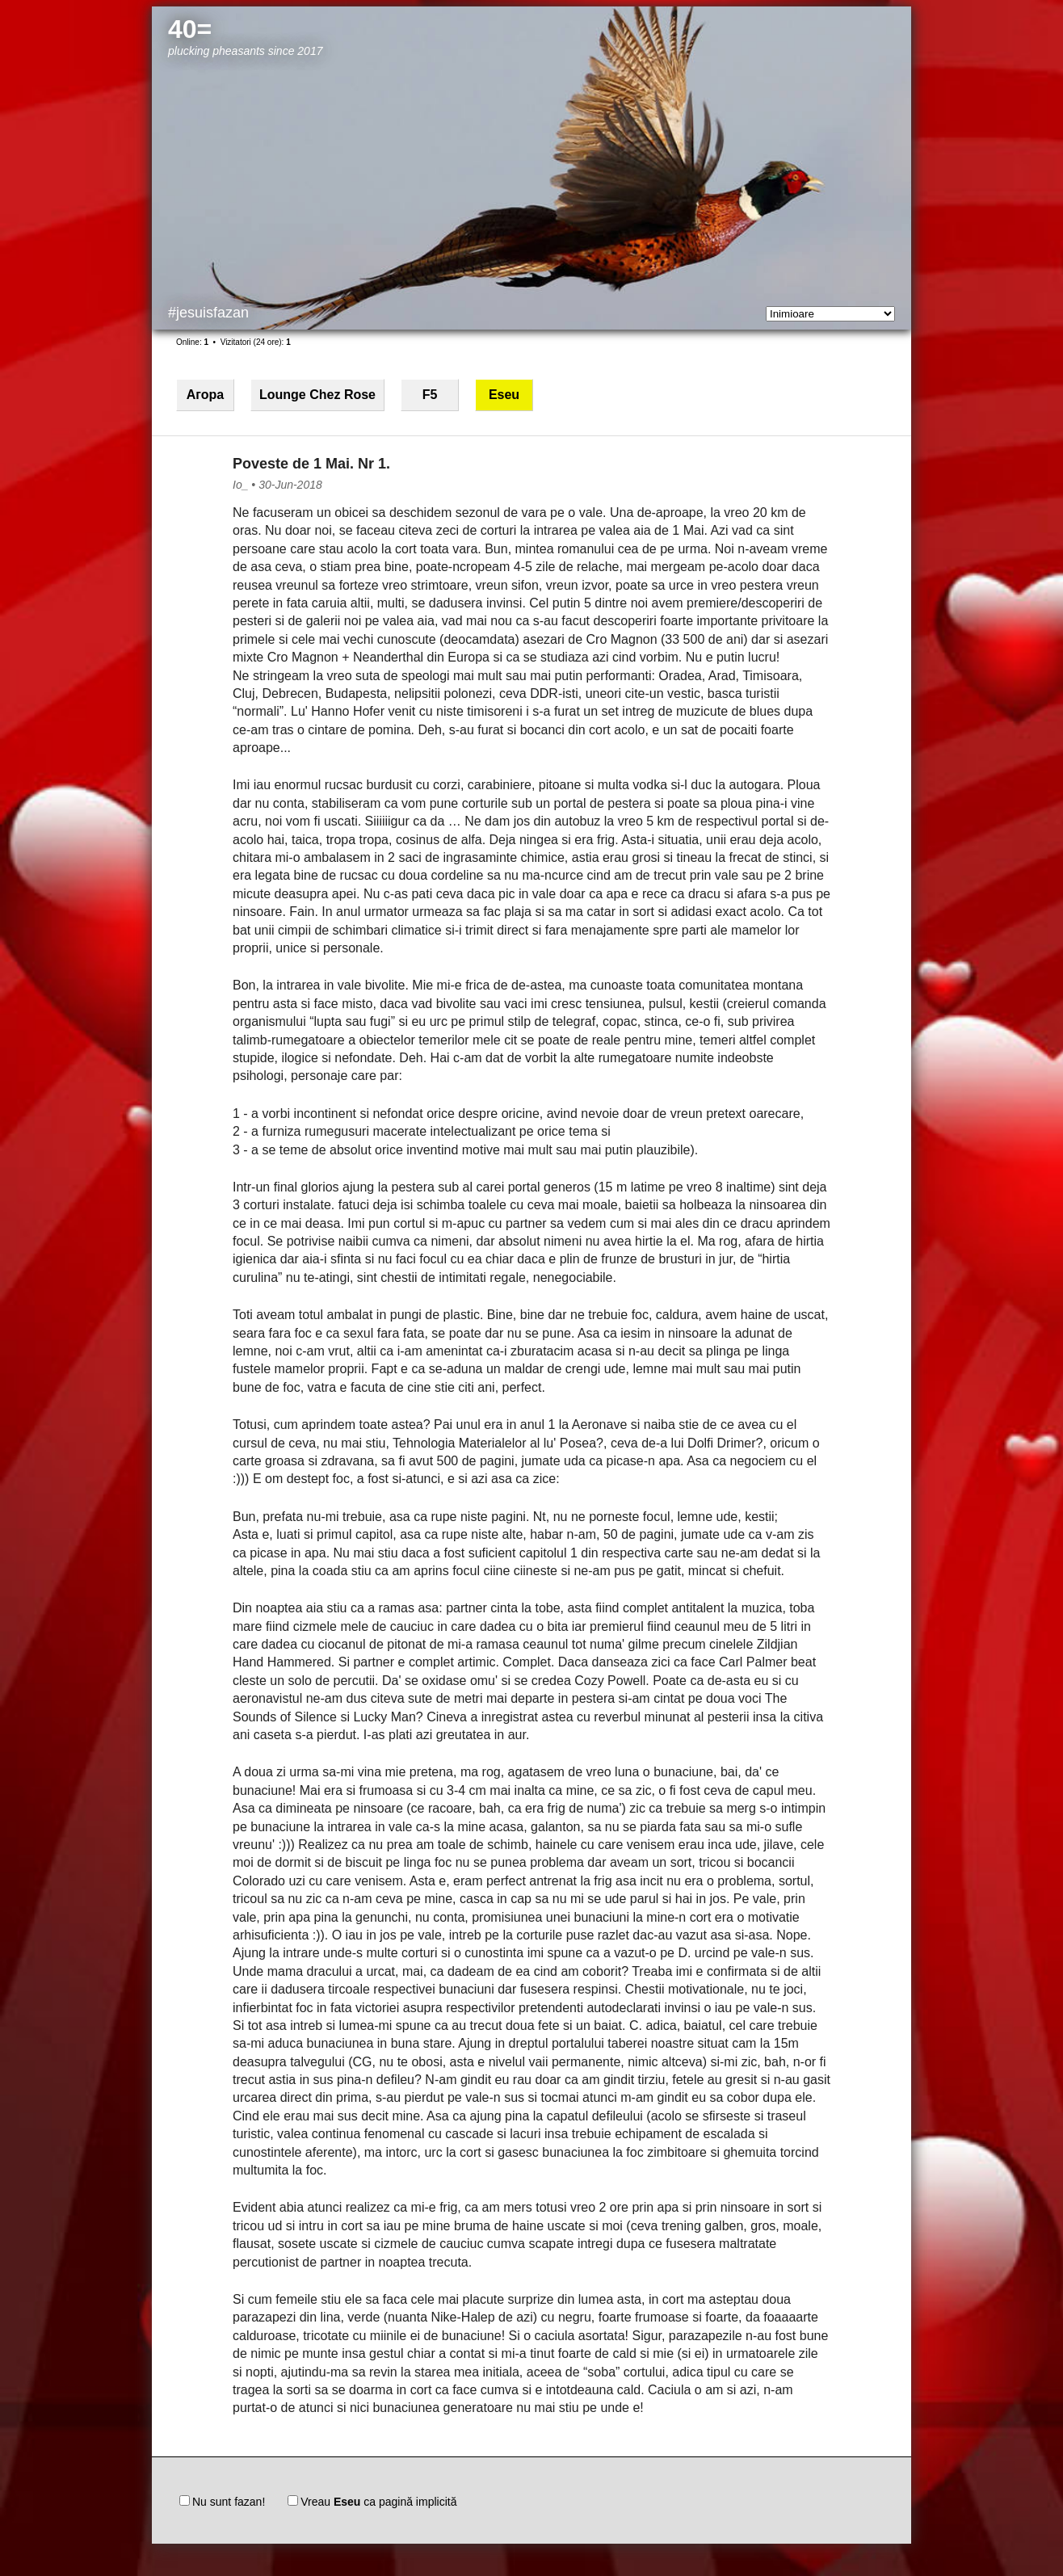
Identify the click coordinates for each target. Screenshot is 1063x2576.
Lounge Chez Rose (317, 394)
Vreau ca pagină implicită (372, 2501)
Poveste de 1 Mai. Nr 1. (311, 464)
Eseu (504, 394)
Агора (205, 394)
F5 (430, 394)
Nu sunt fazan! (222, 2501)
